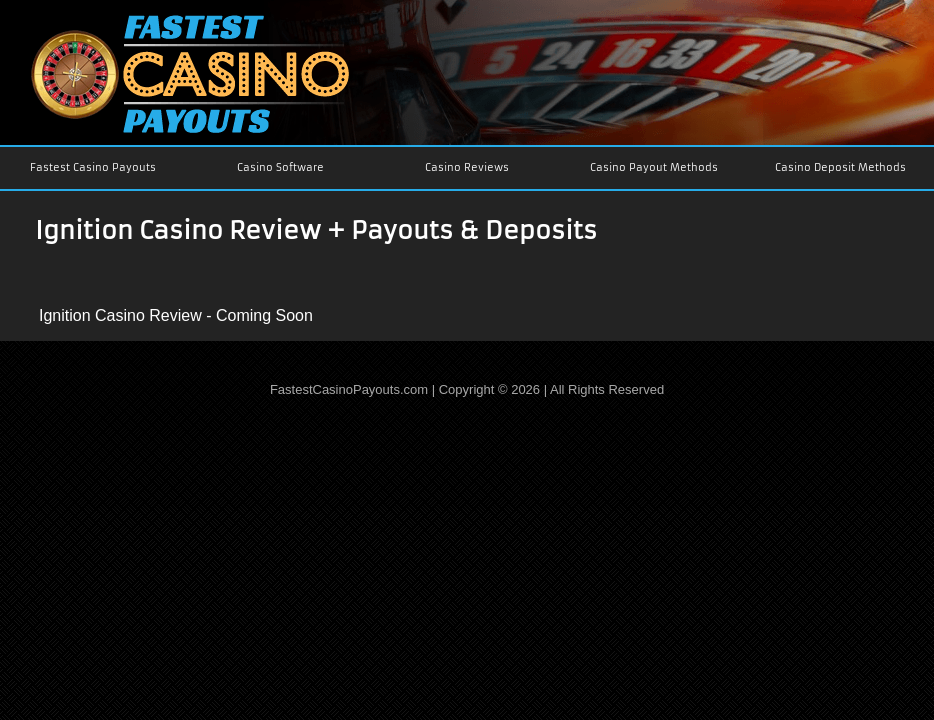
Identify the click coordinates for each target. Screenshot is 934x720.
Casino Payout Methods (654, 167)
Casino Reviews (467, 167)
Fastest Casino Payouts (93, 167)
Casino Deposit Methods (840, 167)
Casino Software (280, 167)
